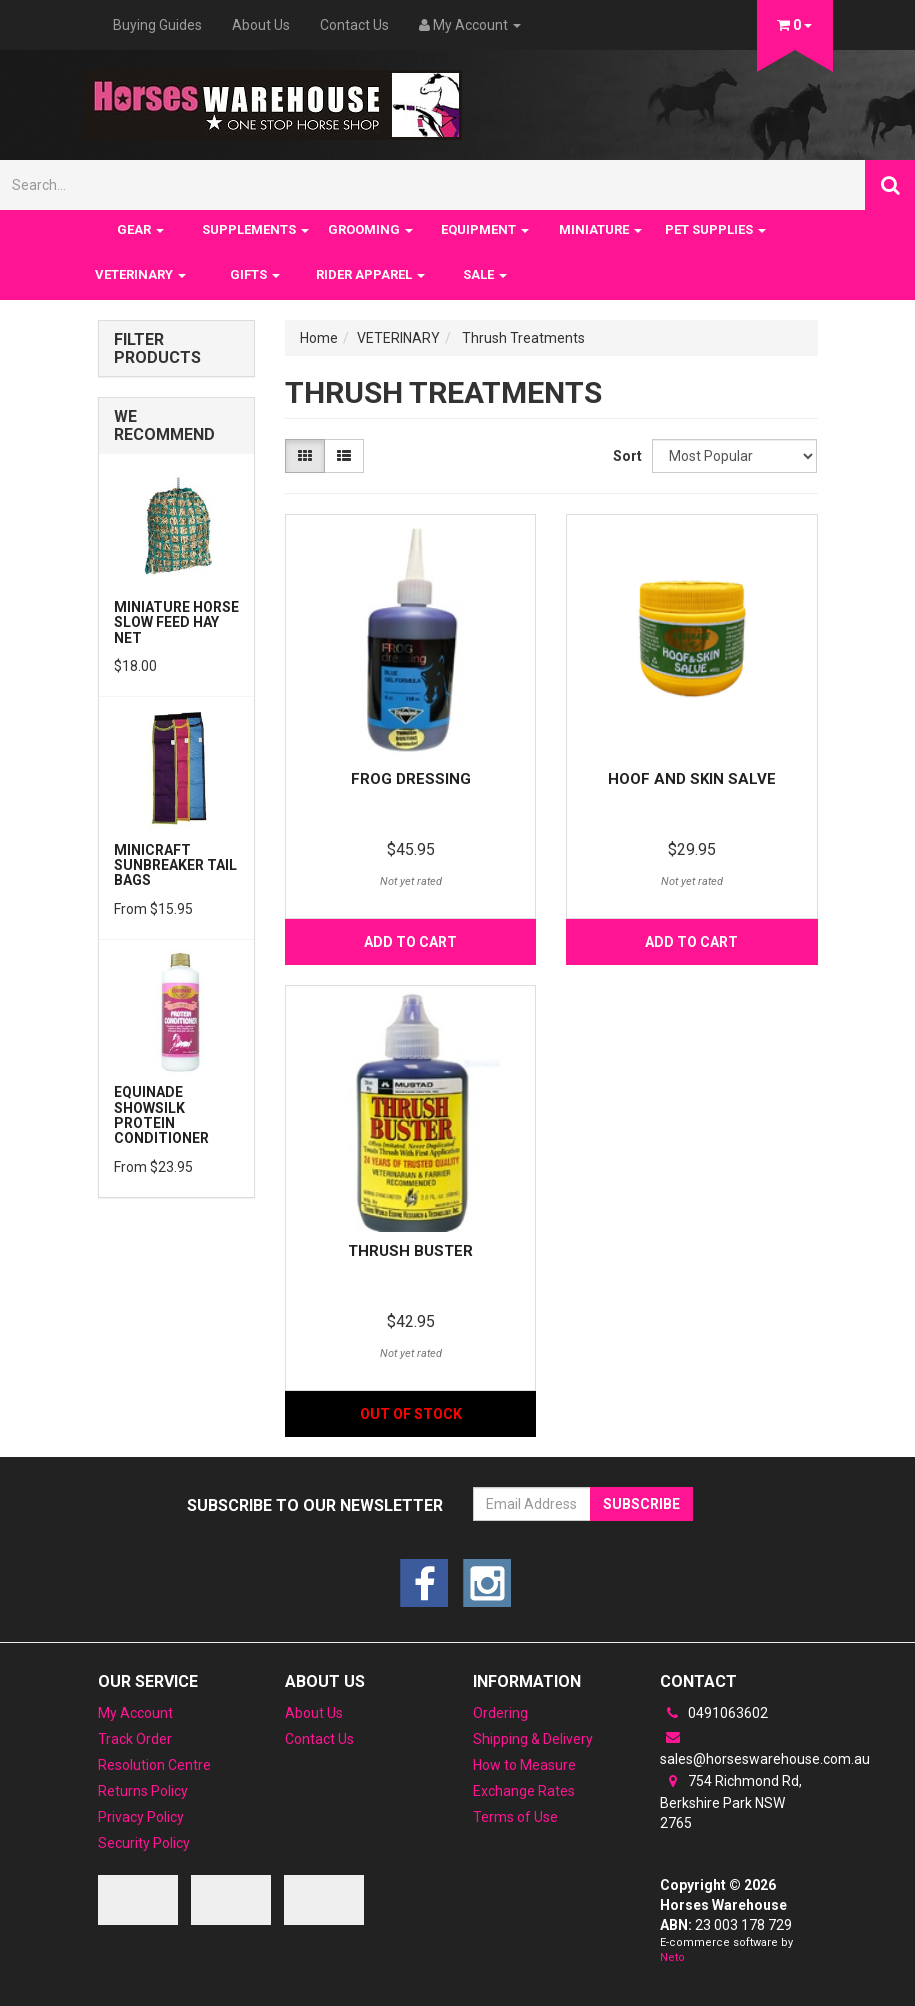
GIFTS (255, 274)
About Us (261, 25)
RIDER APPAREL (370, 274)
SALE (485, 274)
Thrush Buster (410, 1251)
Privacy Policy (141, 1817)
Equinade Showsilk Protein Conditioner (161, 1115)
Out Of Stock (411, 1414)
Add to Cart (410, 942)
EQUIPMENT (485, 229)
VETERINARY (140, 274)
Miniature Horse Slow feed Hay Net (176, 622)
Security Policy (144, 1843)
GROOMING (370, 229)
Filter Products (157, 348)
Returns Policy (143, 1791)
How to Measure (524, 1765)
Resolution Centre (154, 1765)
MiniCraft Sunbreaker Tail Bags (175, 865)
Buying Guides (157, 25)
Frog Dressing (411, 779)
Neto (672, 1957)
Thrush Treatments (523, 338)
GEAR (140, 229)
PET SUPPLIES (715, 229)
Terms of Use (515, 1817)
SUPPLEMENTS (255, 229)
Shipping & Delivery (533, 1739)
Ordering (500, 1713)
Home (319, 338)
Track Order (135, 1739)
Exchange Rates (524, 1791)
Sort (625, 456)
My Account (135, 1713)
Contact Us (354, 25)
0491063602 (714, 1713)
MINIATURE (600, 229)
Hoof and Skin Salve (692, 779)
